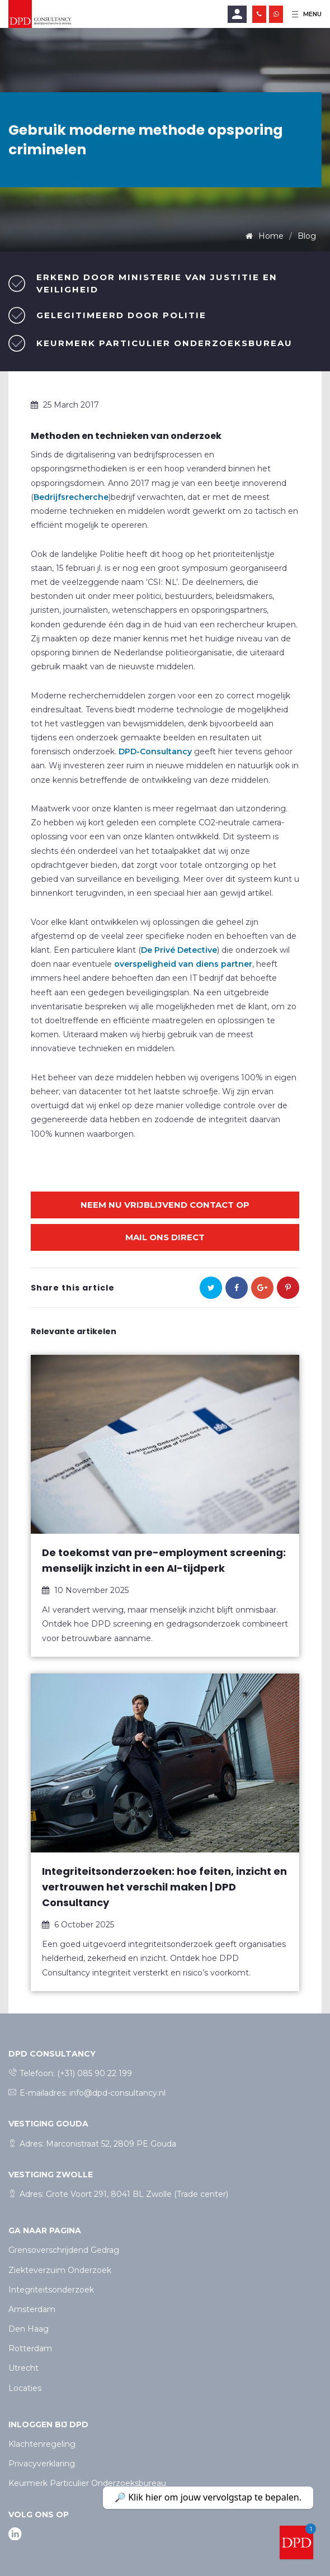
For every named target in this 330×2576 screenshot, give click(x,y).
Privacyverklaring (41, 2464)
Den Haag (28, 2329)
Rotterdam (30, 2348)
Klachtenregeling (42, 2444)
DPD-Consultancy (155, 751)
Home (270, 236)
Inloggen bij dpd (48, 2424)
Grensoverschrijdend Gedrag (63, 2250)
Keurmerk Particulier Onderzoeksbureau (164, 343)
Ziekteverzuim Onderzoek (59, 2270)
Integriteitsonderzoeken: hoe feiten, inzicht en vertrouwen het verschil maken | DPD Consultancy (164, 1886)
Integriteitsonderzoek (51, 2290)
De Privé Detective (179, 950)
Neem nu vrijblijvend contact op (165, 1204)
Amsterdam (31, 2309)
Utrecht (23, 2368)
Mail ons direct (165, 1237)
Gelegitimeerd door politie (121, 315)
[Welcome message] (296, 2542)
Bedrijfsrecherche (71, 497)
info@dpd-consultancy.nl (117, 2093)
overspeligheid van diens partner (183, 964)
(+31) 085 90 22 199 (94, 2073)
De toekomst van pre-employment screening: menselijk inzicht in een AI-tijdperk (164, 1560)
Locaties (24, 2388)
